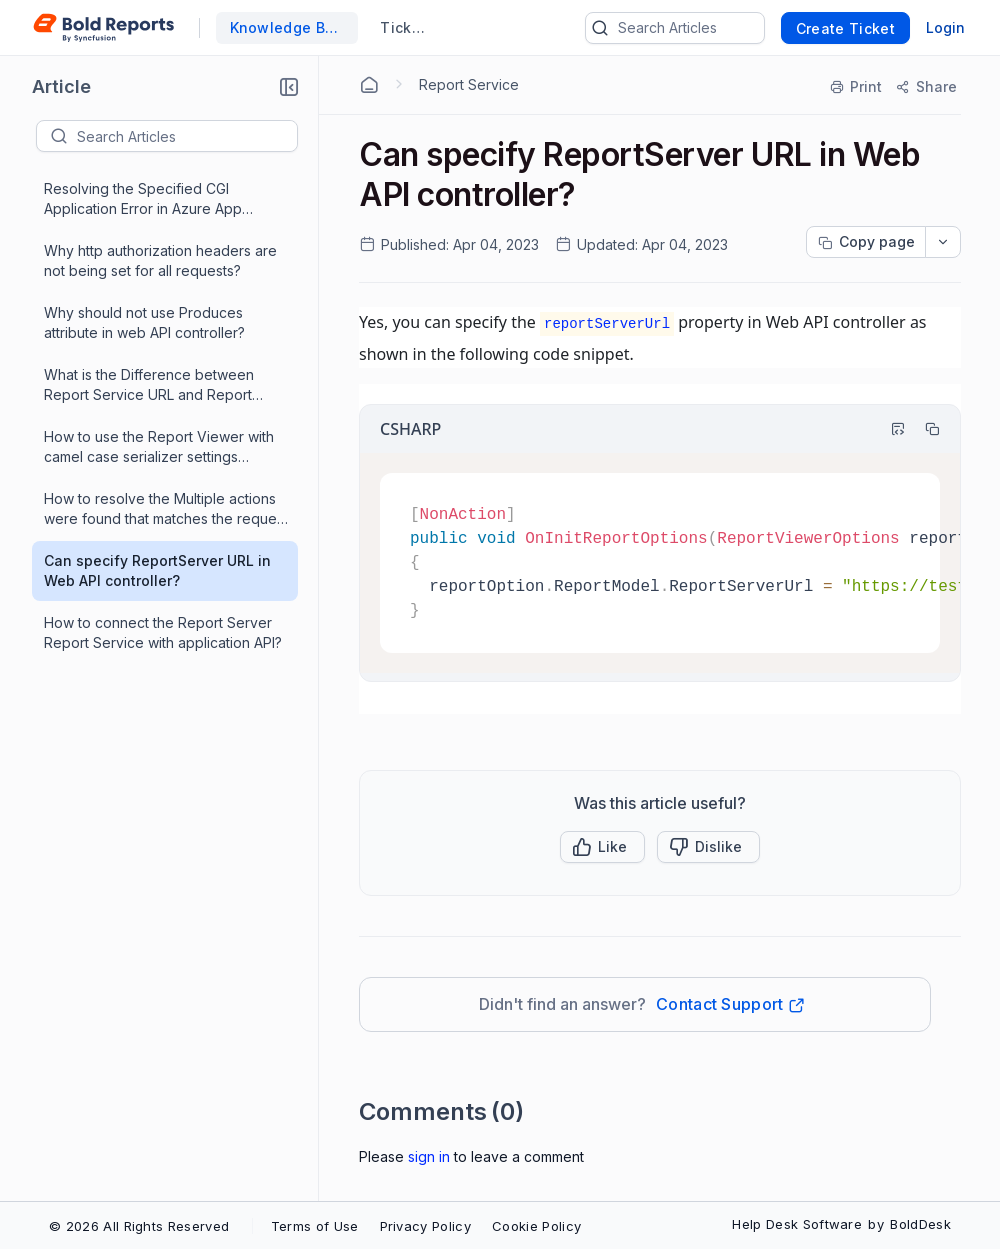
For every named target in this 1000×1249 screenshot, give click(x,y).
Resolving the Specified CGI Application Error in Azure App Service (143, 199)
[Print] (857, 87)
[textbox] (187, 136)
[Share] (925, 87)
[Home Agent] (369, 85)
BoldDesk (920, 1224)
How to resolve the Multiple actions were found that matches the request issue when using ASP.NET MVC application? (166, 509)
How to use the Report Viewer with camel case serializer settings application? (159, 447)
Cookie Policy (536, 1226)
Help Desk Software (797, 1224)
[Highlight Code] (889, 429)
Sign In (429, 1156)
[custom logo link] (103, 28)
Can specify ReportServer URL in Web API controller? (157, 570)
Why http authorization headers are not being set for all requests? (160, 260)
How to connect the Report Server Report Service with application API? (163, 632)
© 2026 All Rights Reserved (139, 1226)
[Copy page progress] (866, 242)
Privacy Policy (425, 1226)
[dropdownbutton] (943, 242)
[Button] (708, 847)
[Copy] (923, 429)
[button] (289, 87)
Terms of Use (315, 1226)
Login (945, 27)
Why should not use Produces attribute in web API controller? (144, 322)
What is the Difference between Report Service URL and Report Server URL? (149, 385)
